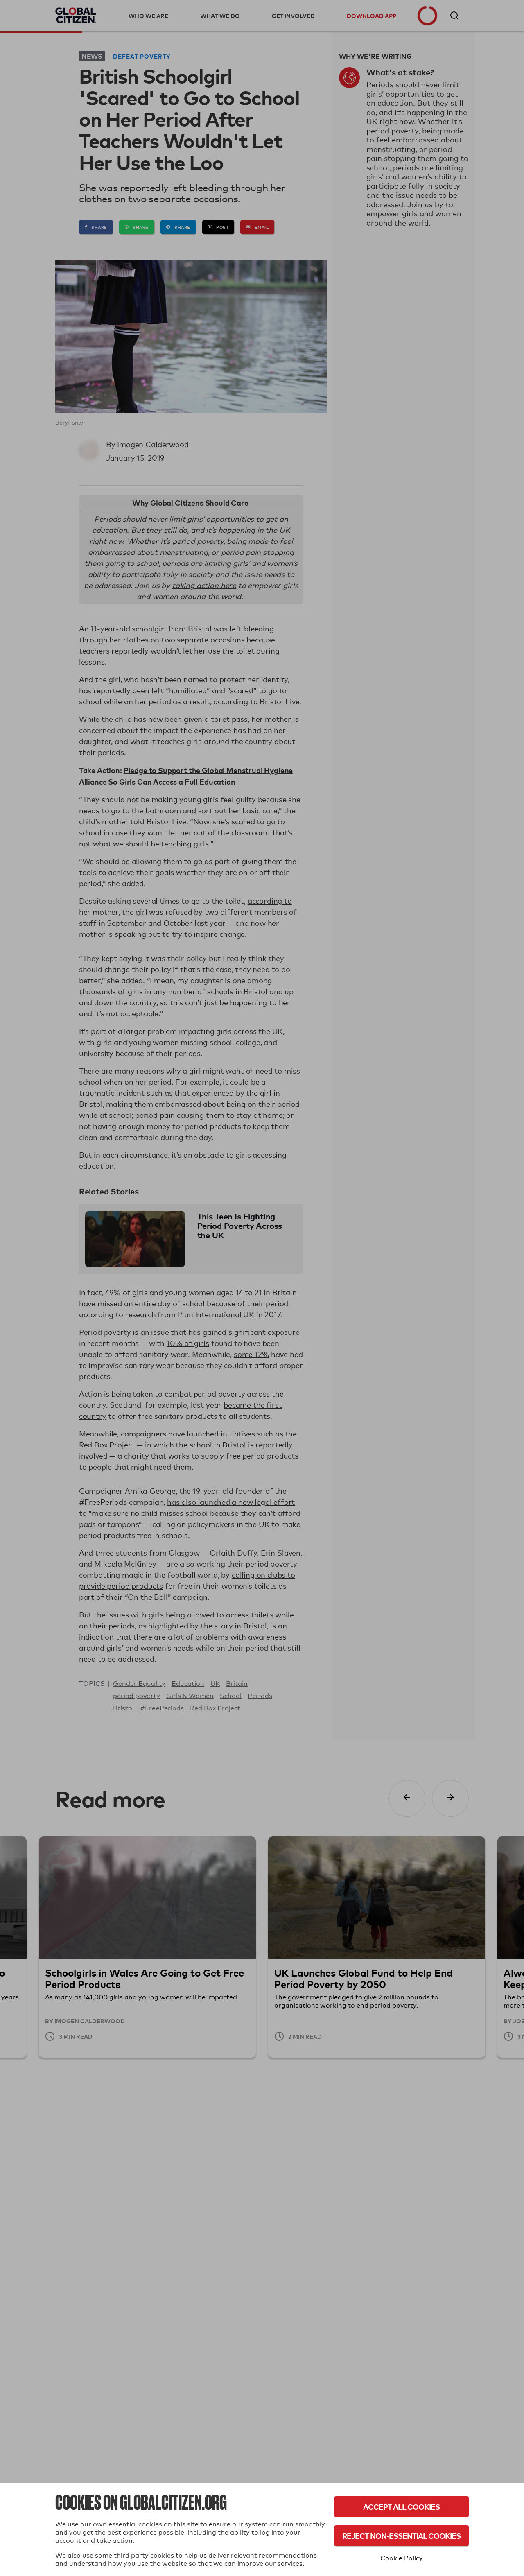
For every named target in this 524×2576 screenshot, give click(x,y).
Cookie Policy (401, 2558)
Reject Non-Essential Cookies (401, 2536)
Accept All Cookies (401, 2506)
